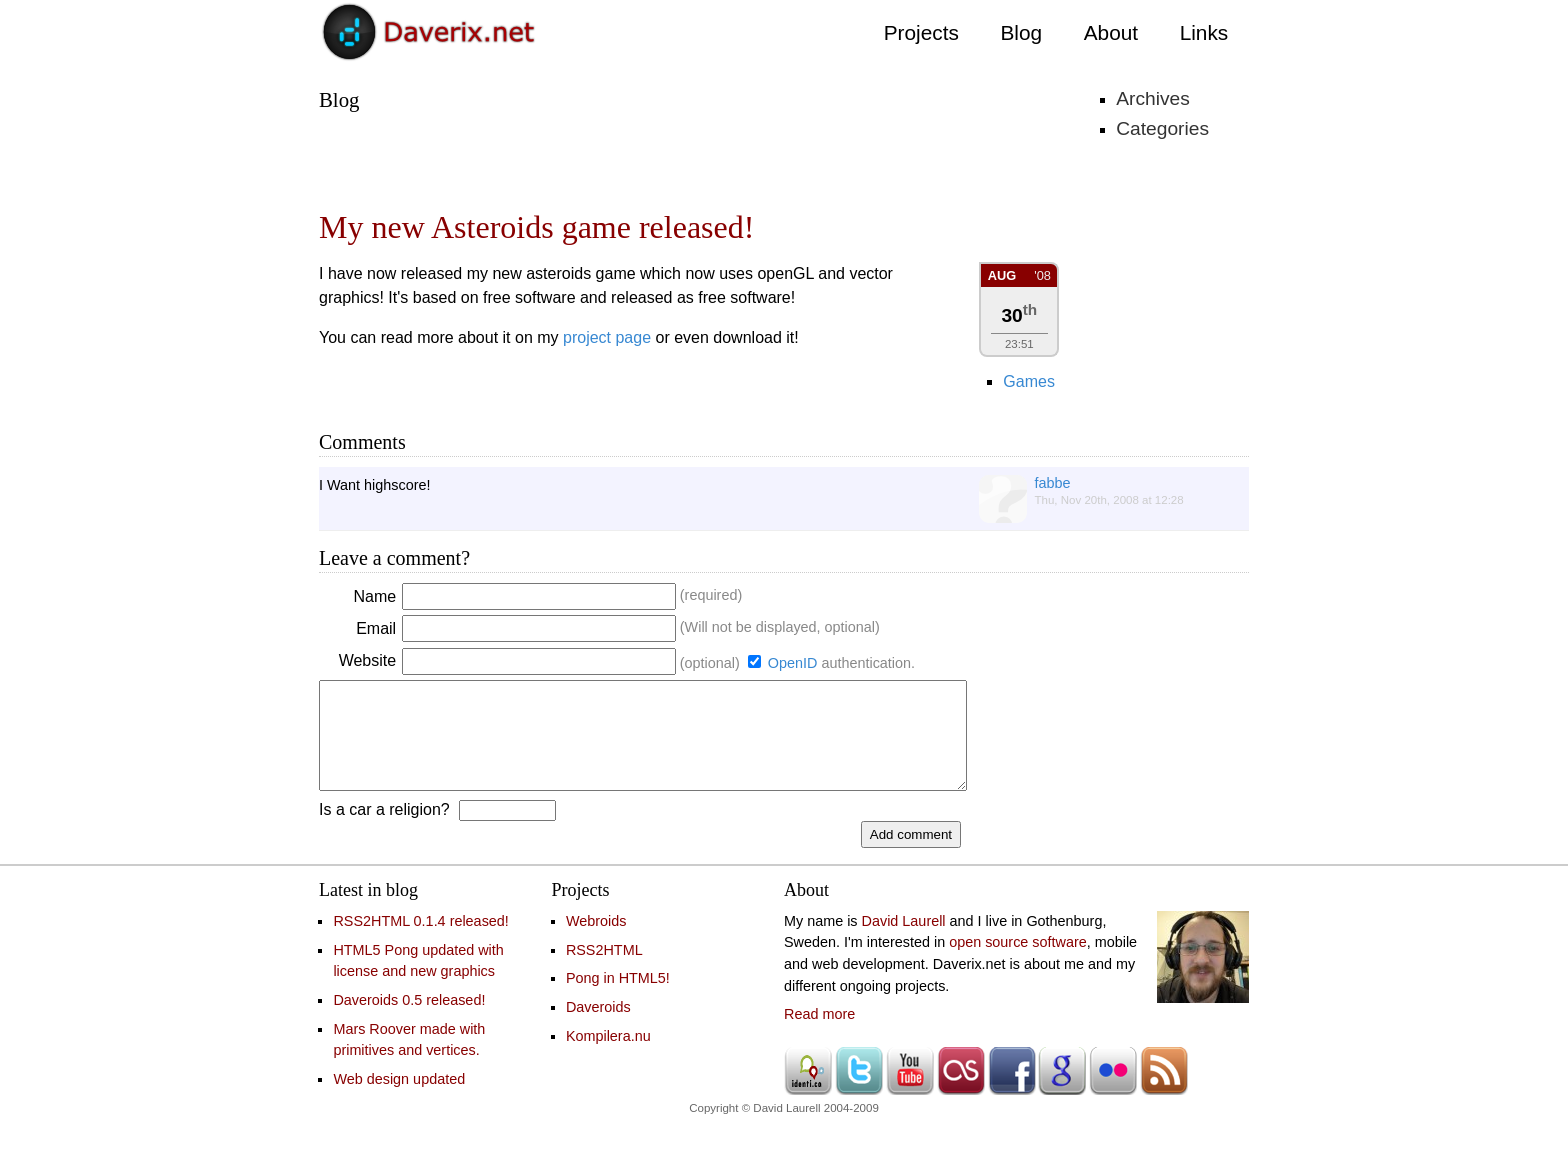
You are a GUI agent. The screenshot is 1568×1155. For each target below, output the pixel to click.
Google (1062, 1092)
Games (1029, 381)
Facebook (1012, 1092)
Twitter (859, 1092)
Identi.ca (808, 1092)
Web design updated (399, 1100)
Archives (1153, 98)
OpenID (793, 663)
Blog (1021, 32)
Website (370, 660)
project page (607, 337)
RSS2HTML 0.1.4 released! (420, 942)
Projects (921, 32)
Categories (1162, 128)
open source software (1018, 963)
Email (378, 628)
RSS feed (1164, 1092)
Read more (819, 1035)
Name (376, 596)
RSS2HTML (604, 971)
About (1111, 32)
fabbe (1053, 483)
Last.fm (961, 1092)
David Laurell (904, 942)
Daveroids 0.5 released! (409, 1021)
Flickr (1113, 1092)
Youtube (910, 1092)
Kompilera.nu (608, 1057)
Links (1204, 32)
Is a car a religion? (384, 830)
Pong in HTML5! (618, 999)
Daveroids (598, 1028)
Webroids (596, 942)
